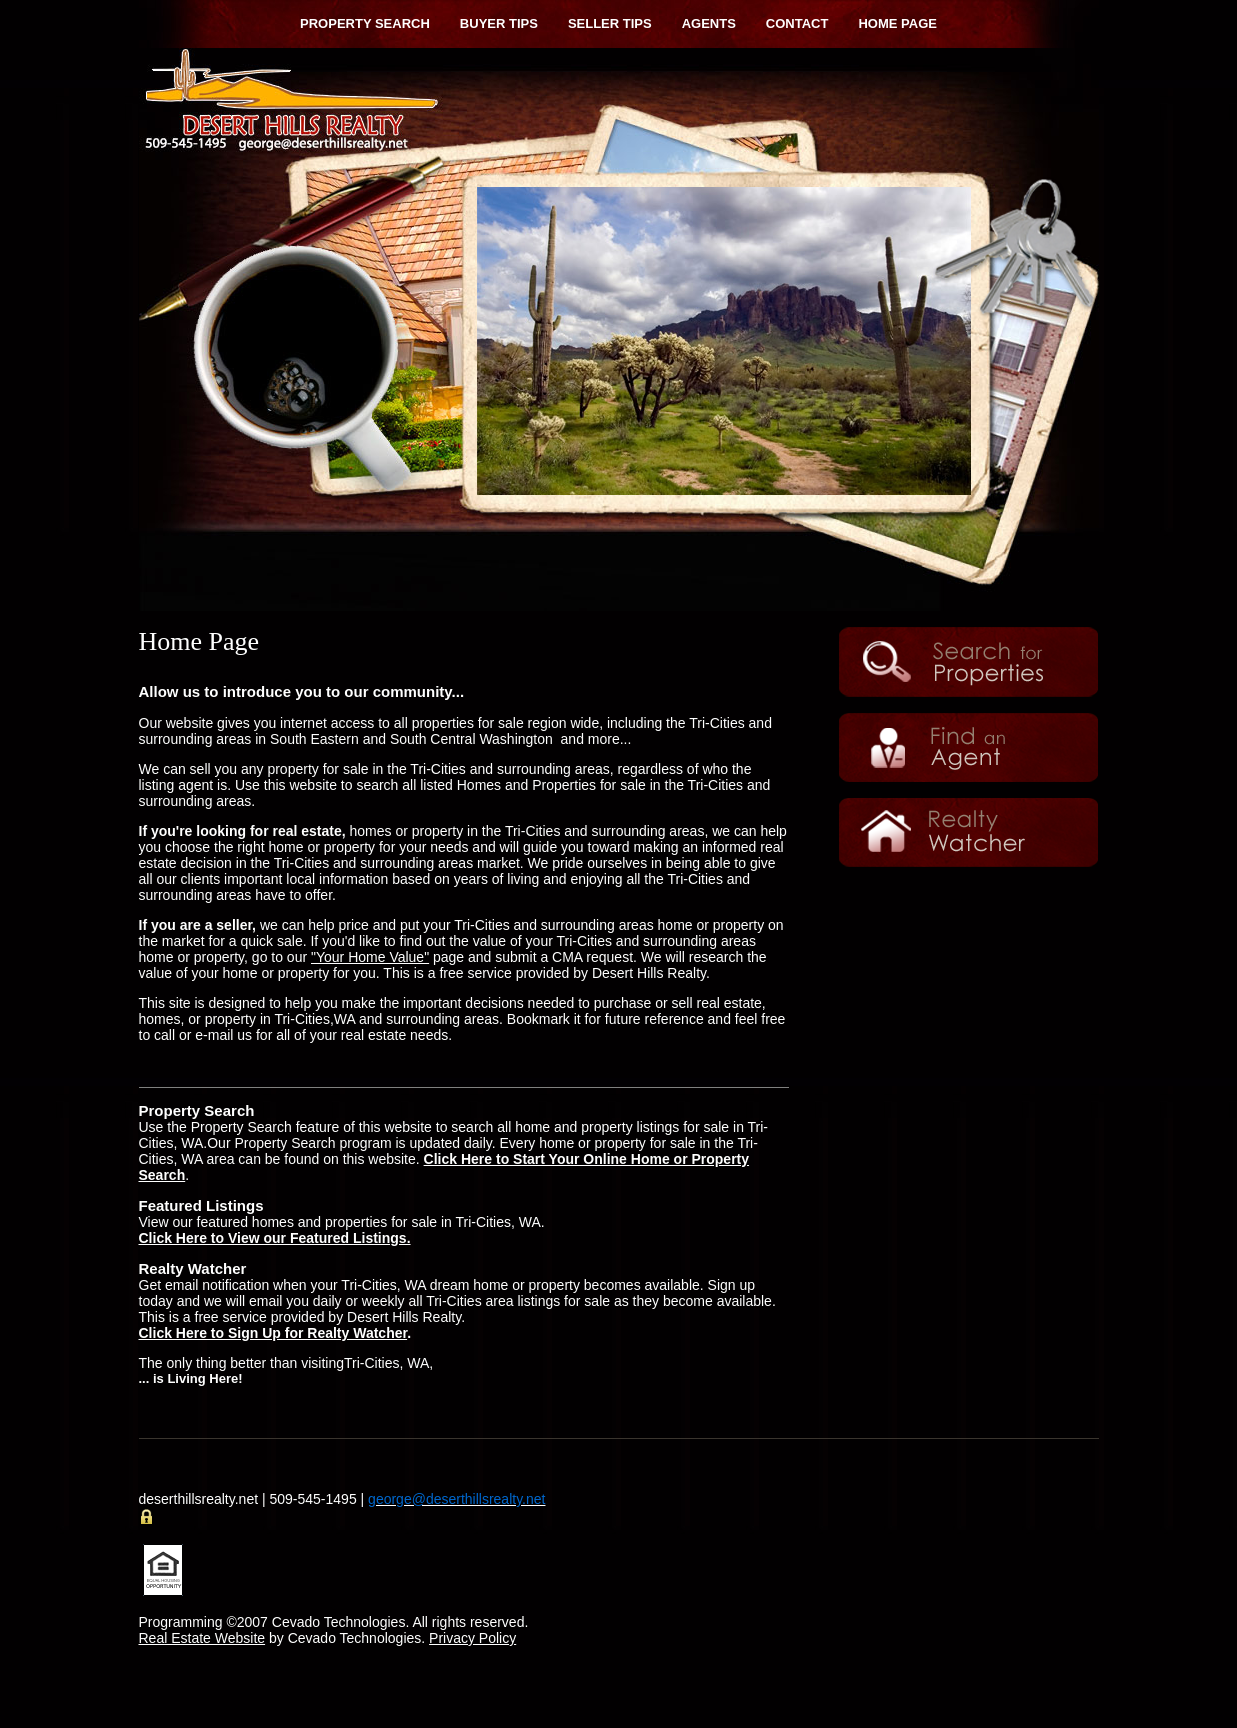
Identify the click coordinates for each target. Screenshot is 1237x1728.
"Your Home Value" (370, 957)
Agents (709, 23)
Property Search (365, 23)
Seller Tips (610, 23)
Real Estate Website (202, 1638)
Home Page (897, 23)
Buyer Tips (499, 23)
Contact (797, 23)
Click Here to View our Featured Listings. (275, 1238)
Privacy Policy (472, 1638)
